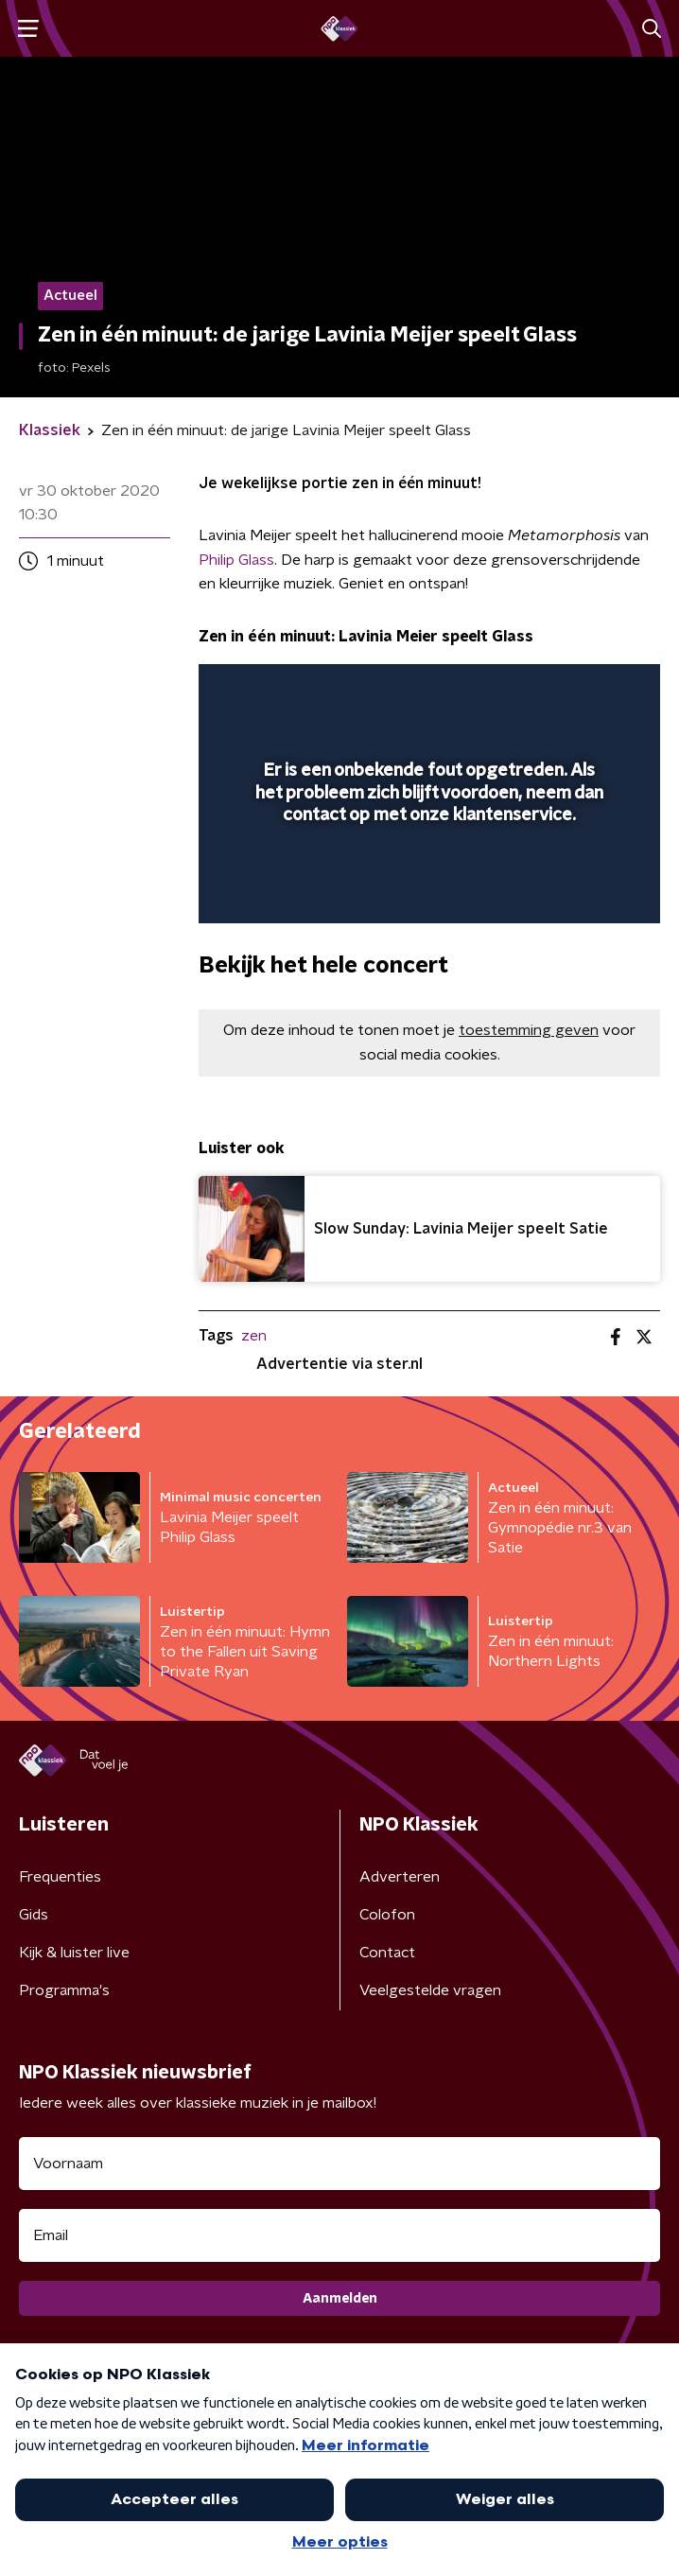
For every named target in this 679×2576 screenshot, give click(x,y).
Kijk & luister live (74, 1952)
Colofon (387, 1914)
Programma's (64, 1990)
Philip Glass (236, 560)
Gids (33, 1914)
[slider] (426, 889)
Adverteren (399, 1876)
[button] (27, 28)
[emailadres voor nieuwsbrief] (339, 2235)
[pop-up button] (558, 690)
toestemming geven (529, 1030)
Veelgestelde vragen (430, 1990)
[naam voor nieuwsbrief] (339, 2163)
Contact (387, 1952)
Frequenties (60, 1876)
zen (254, 1335)
